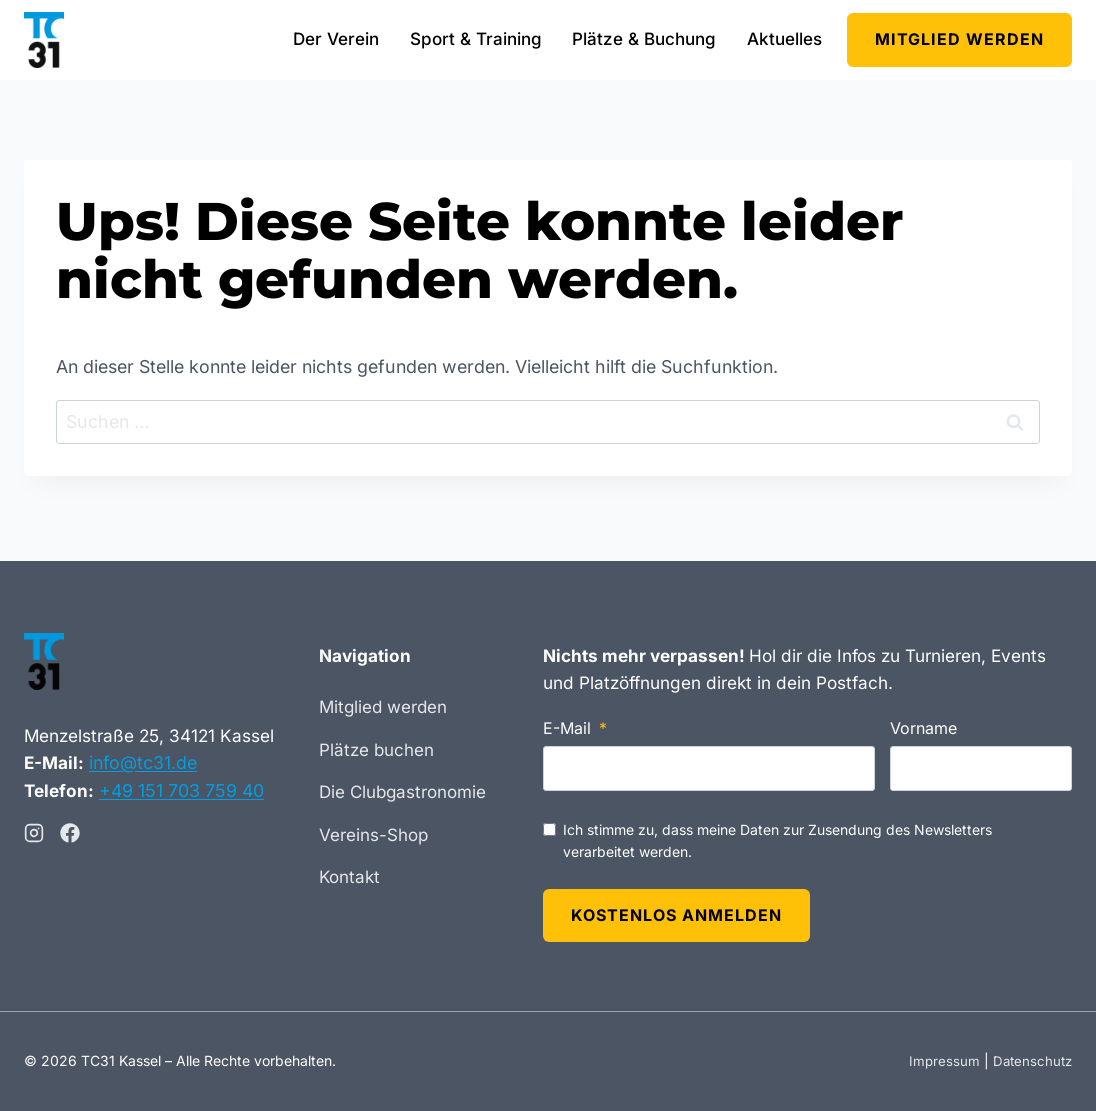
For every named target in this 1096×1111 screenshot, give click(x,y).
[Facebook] (70, 830)
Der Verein (336, 39)
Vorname (923, 726)
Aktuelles (784, 39)
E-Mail (567, 726)
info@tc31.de (145, 759)
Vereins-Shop (373, 833)
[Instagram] (34, 830)
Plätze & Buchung (644, 39)
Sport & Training (476, 39)
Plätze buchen (376, 748)
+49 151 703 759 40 (184, 787)
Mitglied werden (959, 39)
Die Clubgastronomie (402, 790)
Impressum (940, 1061)
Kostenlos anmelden (676, 914)
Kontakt (349, 875)
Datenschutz (1030, 1061)
